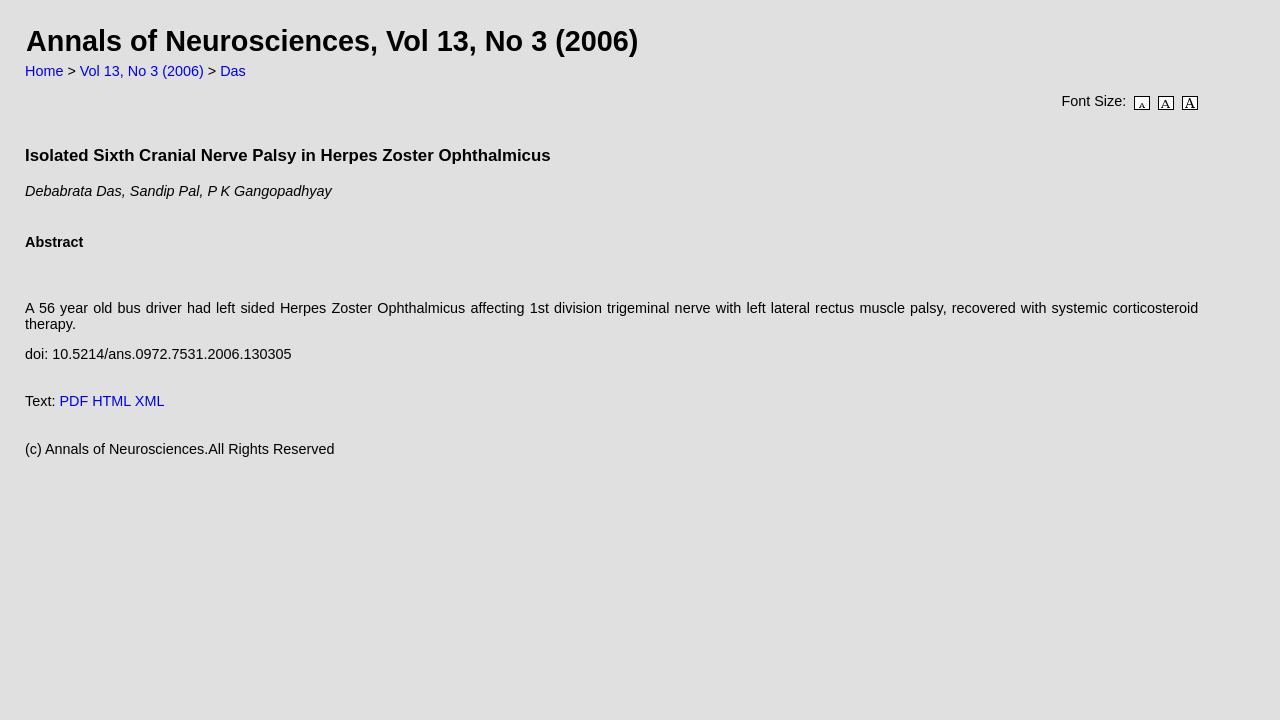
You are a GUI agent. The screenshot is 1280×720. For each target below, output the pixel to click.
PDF (73, 401)
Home (44, 71)
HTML (111, 401)
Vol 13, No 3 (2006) (142, 71)
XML (150, 401)
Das (233, 71)
